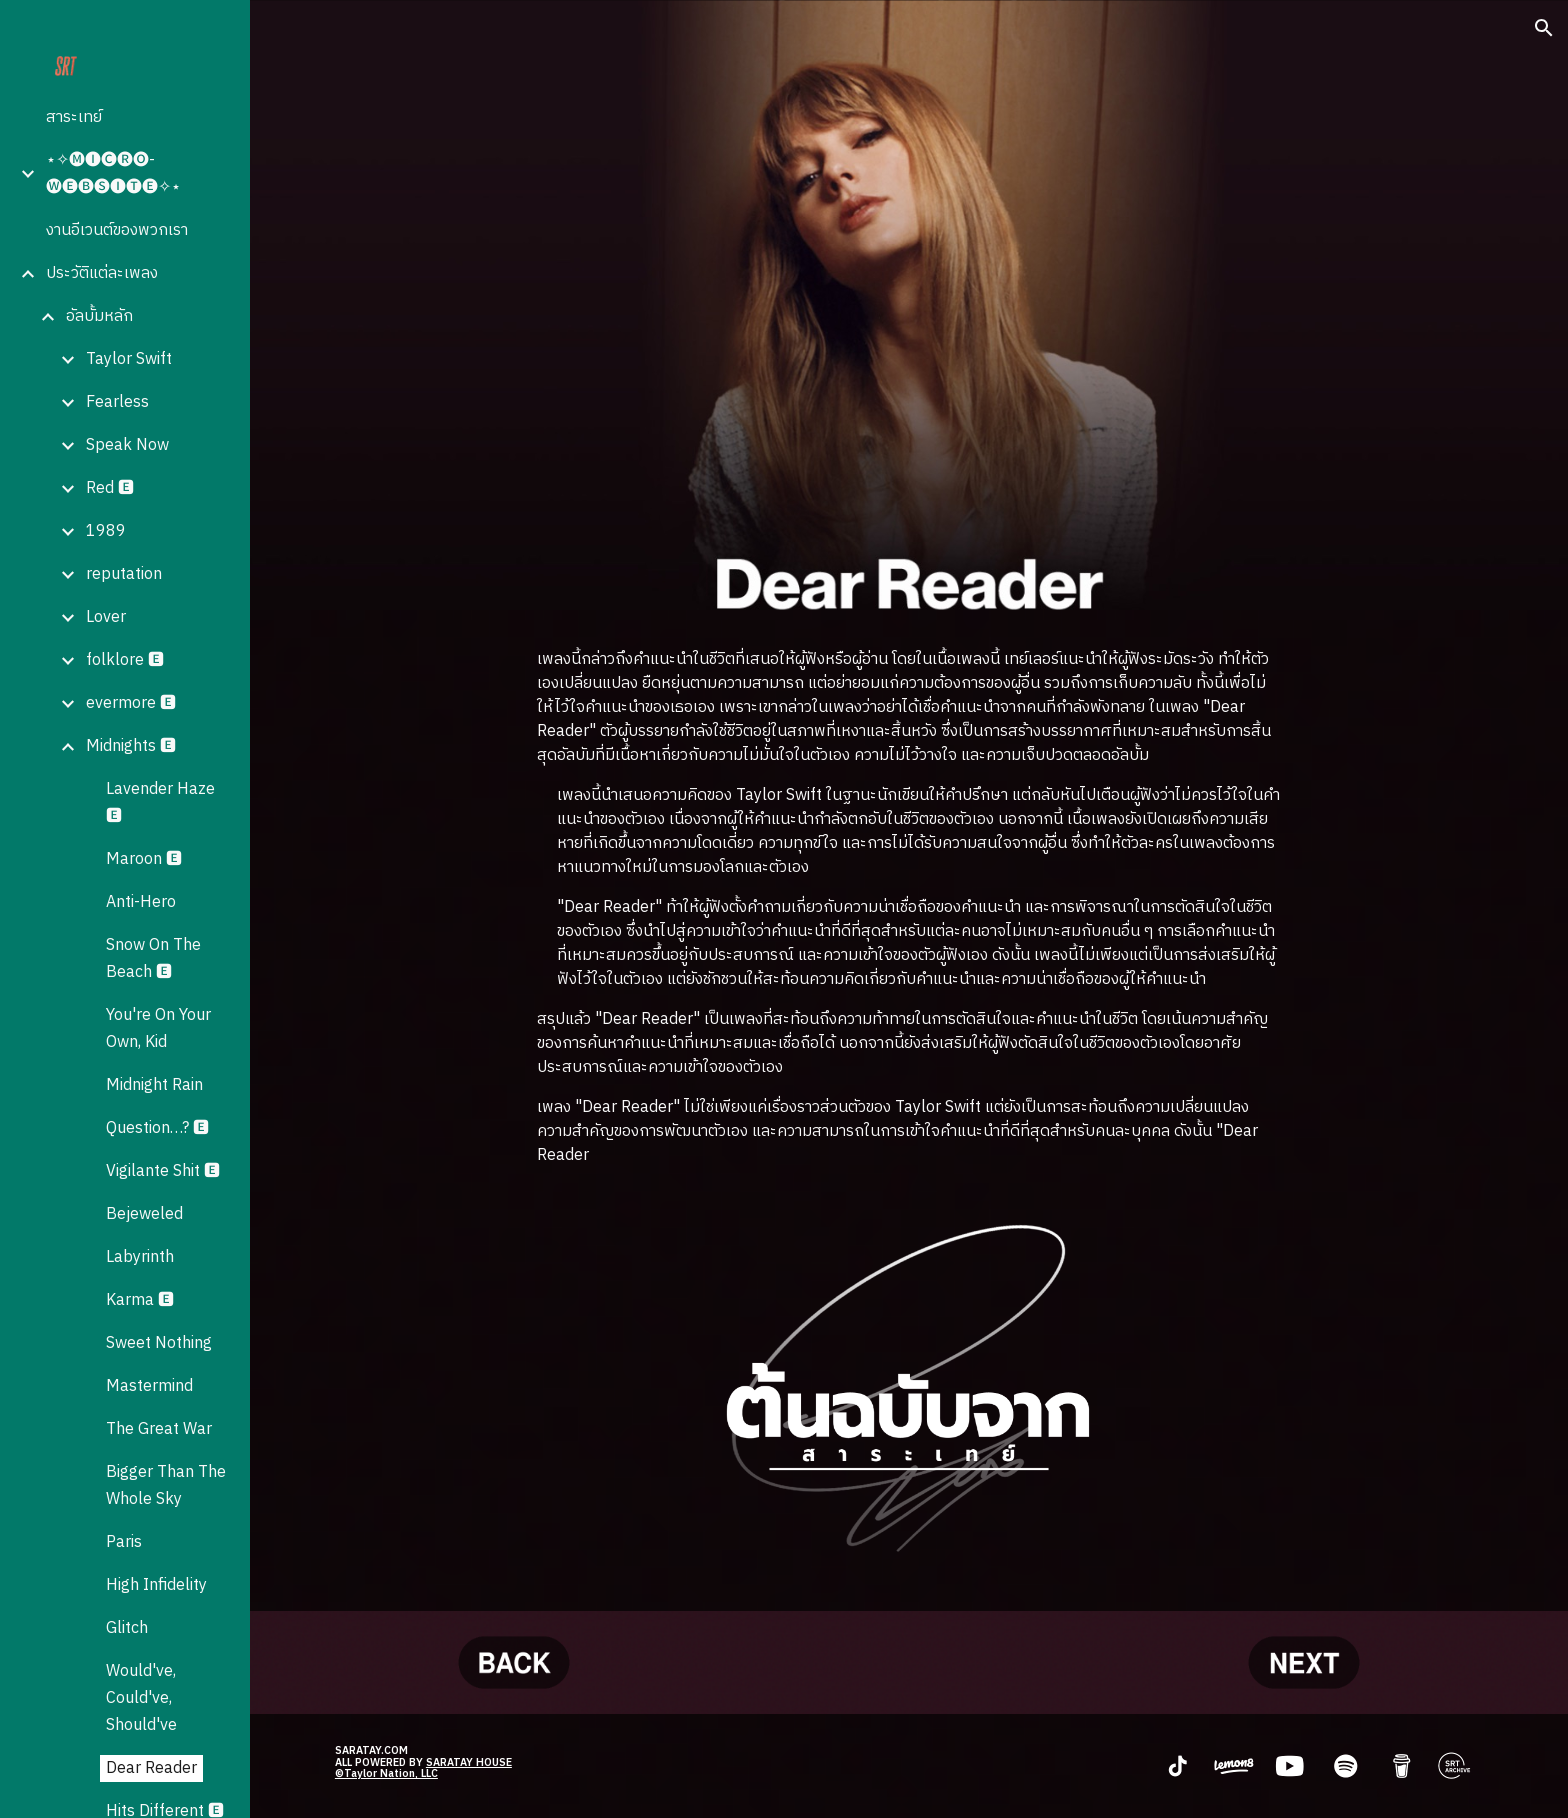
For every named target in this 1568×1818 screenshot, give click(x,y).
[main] (909, 908)
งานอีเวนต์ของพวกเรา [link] (117, 230)
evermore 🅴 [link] (131, 703)
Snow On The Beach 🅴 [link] (153, 959)
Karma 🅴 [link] (140, 1300)
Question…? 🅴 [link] (157, 1128)
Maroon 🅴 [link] (144, 859)
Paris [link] (124, 1542)
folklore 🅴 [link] (125, 660)
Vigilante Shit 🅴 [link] (163, 1171)
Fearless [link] (117, 402)
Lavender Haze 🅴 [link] (160, 803)
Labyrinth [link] (140, 1257)
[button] (1544, 28)
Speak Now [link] (127, 445)
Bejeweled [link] (144, 1214)
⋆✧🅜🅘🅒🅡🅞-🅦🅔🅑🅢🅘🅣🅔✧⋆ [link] (113, 174)
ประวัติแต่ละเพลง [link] (102, 273)
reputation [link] (124, 574)
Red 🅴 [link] (110, 488)
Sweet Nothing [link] (159, 1343)
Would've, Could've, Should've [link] (141, 1698)
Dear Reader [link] (151, 1768)
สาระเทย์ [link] (74, 117)
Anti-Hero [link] (141, 902)
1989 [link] (106, 531)
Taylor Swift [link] (129, 359)
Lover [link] (106, 617)
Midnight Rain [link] (154, 1085)
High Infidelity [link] (156, 1585)
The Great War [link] (159, 1429)
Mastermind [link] (149, 1386)
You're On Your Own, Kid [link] (158, 1029)
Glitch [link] (127, 1628)
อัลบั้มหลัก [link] (99, 316)
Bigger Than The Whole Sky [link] (166, 1486)
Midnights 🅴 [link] (131, 746)
